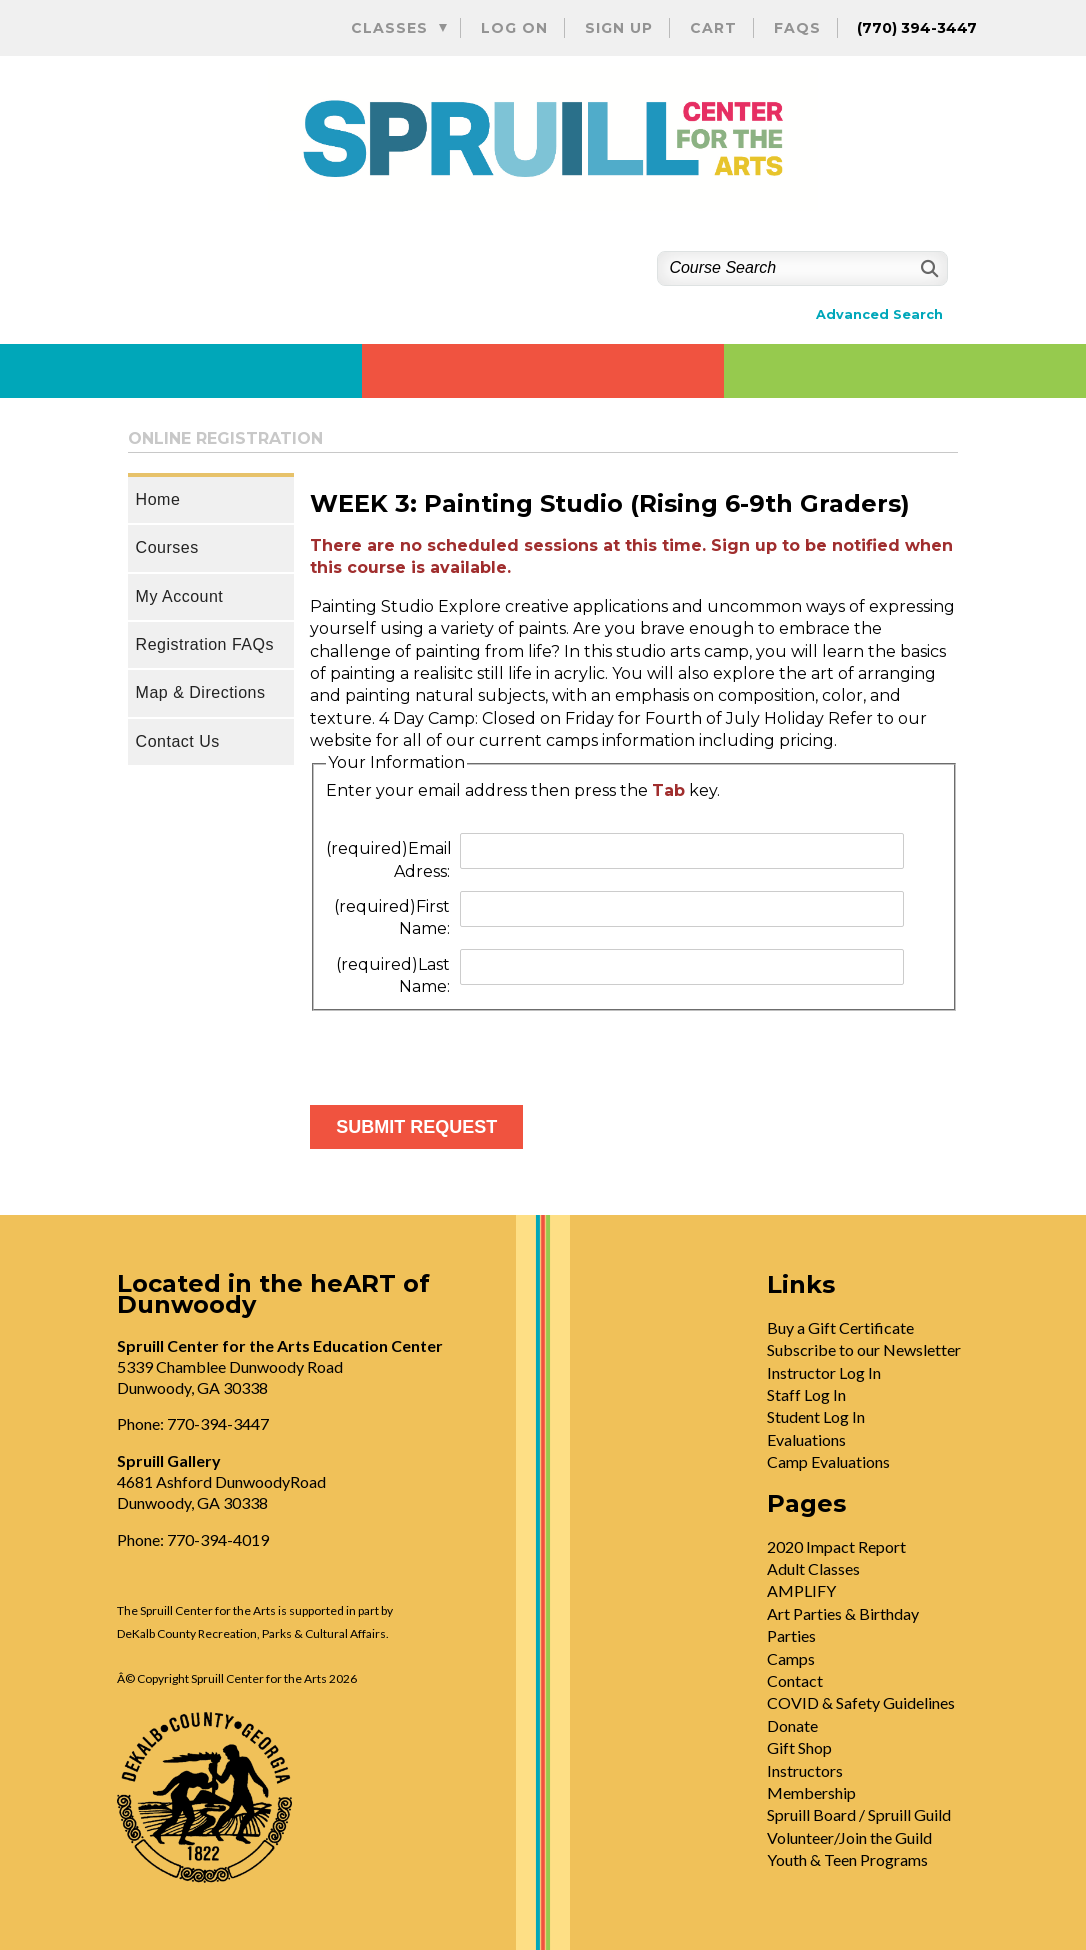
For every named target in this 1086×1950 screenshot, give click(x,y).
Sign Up (619, 28)
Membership (811, 1792)
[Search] (927, 268)
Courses (167, 547)
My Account (180, 596)
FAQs (797, 28)
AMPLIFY (801, 1590)
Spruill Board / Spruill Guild (859, 1814)
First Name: (392, 917)
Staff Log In (806, 1394)
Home (158, 499)
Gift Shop (799, 1747)
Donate (792, 1725)
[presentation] (462, 1050)
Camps (791, 1658)
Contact (795, 1680)
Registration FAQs (205, 644)
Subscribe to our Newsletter (864, 1349)
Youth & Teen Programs (847, 1859)
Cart (713, 28)
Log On (514, 28)
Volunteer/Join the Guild (849, 1837)
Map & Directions (201, 692)
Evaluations (806, 1439)
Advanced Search (879, 314)
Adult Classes (813, 1568)
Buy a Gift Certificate (840, 1327)
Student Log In (816, 1416)
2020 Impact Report (836, 1546)
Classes (389, 28)
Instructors (805, 1770)
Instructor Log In (824, 1372)
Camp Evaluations (828, 1461)
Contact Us (178, 741)
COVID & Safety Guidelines (861, 1702)
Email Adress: (389, 859)
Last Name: (393, 975)
